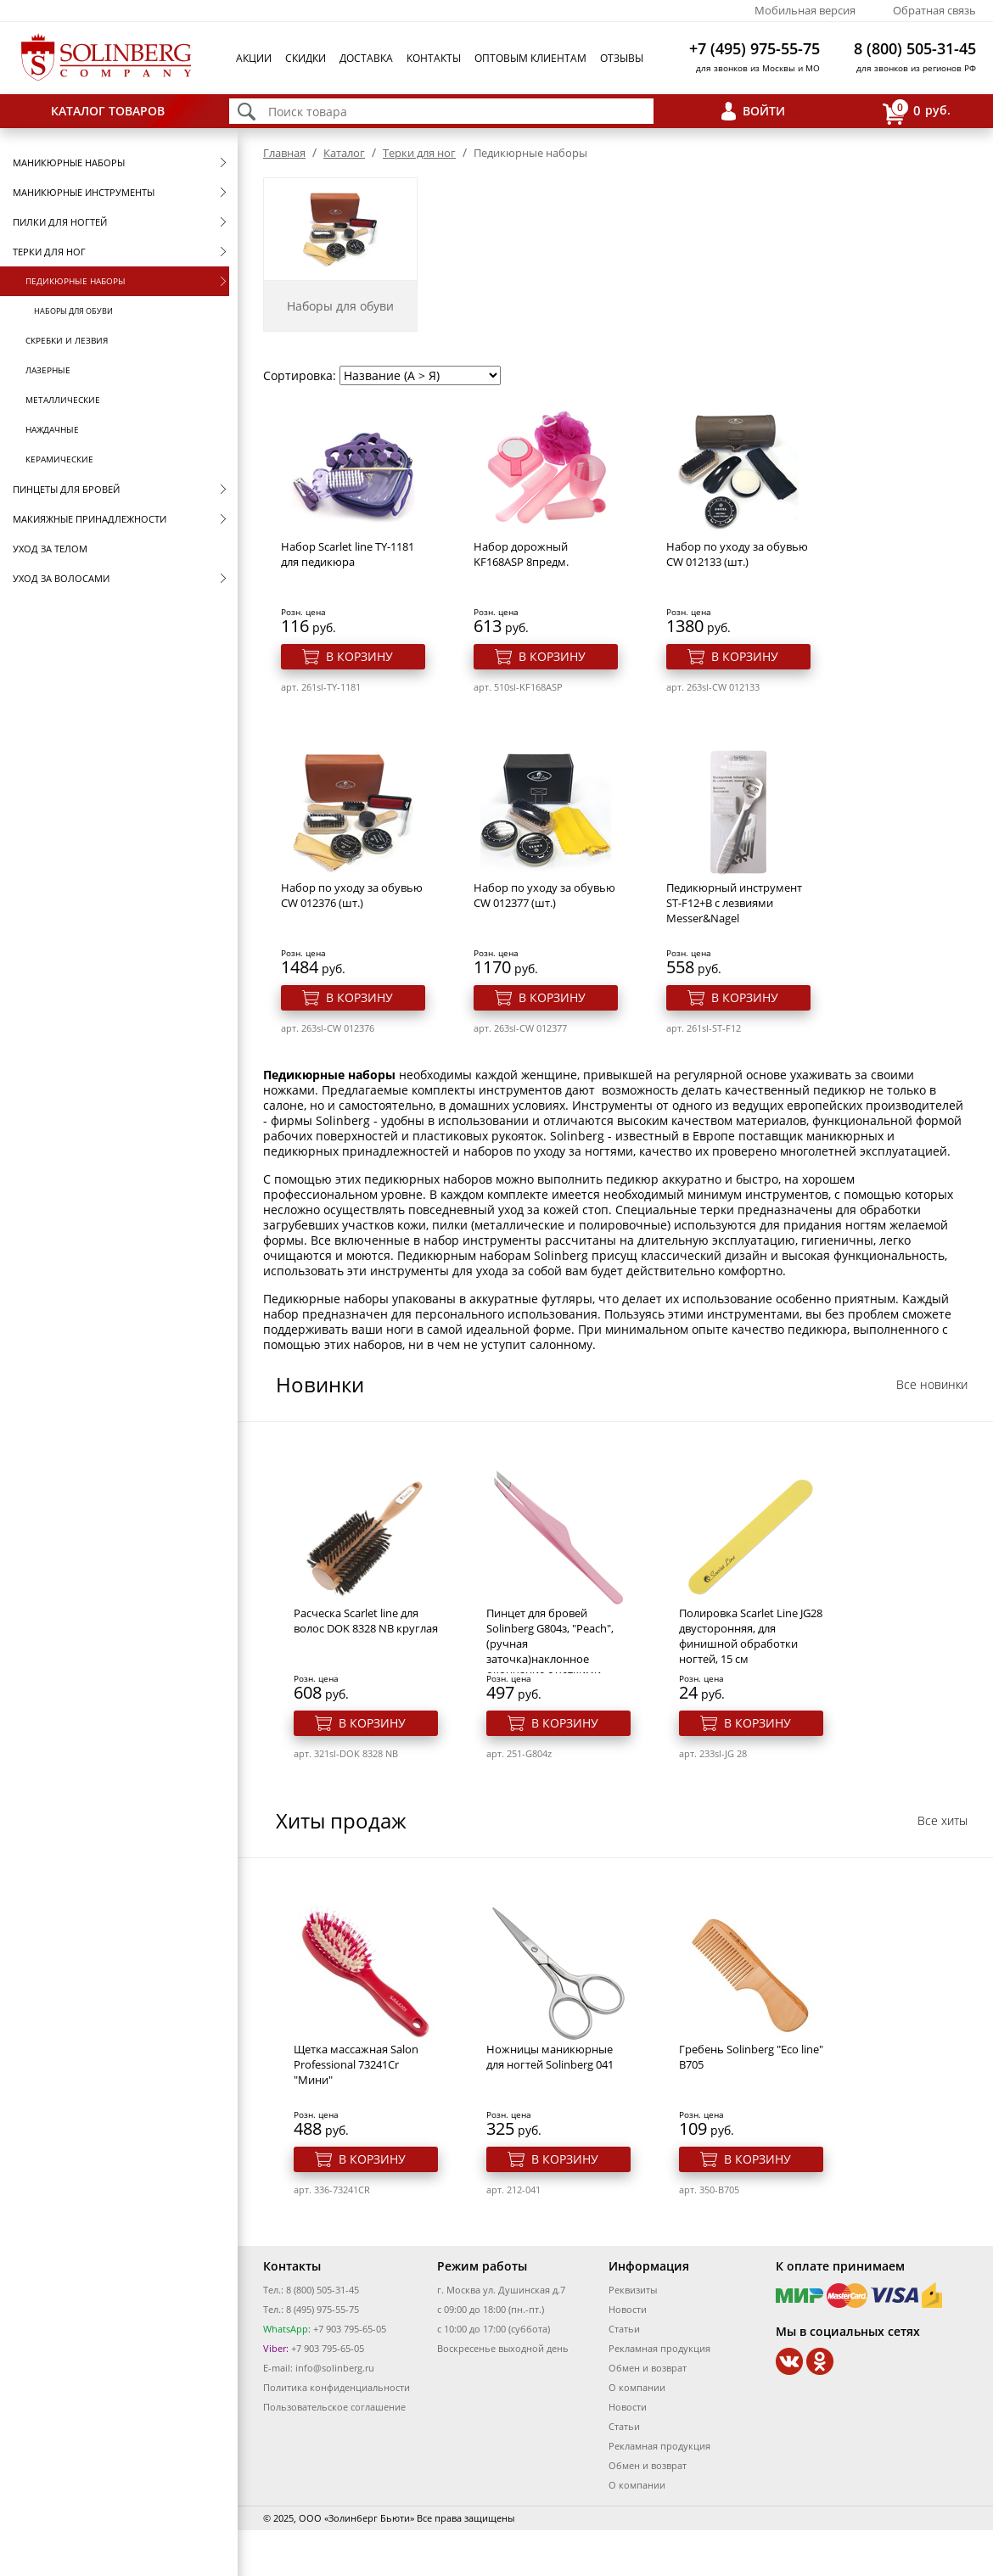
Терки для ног (49, 251)
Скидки (305, 58)
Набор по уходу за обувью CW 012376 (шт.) (352, 895)
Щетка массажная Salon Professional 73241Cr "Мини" (356, 2064)
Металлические (62, 400)
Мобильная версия (805, 10)
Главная (284, 152)
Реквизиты (633, 2289)
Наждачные (52, 429)
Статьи (624, 2328)
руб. (917, 111)
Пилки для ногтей (60, 222)
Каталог (344, 152)
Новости (628, 2309)
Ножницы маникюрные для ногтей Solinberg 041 (550, 2056)
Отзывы (621, 58)
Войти (764, 111)
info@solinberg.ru (334, 2367)
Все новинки (932, 1384)
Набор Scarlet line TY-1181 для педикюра (347, 554)
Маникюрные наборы (69, 162)
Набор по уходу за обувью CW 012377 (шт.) (544, 895)
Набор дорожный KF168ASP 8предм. (521, 554)
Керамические (59, 459)
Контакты (434, 58)
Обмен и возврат (648, 2367)
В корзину (359, 656)
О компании (637, 2387)
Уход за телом (50, 548)
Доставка (366, 58)
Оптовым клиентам (530, 58)
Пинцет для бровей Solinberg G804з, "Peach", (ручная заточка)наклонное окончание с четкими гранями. (550, 1651)
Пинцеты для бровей (66, 489)
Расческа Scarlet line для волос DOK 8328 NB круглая (366, 1620)
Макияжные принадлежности (89, 518)
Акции (254, 58)
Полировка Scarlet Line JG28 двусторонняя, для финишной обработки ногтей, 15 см (750, 1635)
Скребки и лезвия (66, 340)
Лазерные (47, 370)
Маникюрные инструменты (83, 192)
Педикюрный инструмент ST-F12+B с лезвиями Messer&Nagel (734, 903)
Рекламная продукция (659, 2348)
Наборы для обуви (73, 310)
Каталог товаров (108, 111)
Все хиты (942, 1820)
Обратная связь (934, 10)
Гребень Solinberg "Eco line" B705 (751, 2056)
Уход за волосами (61, 578)
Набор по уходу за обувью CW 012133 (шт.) (737, 554)
